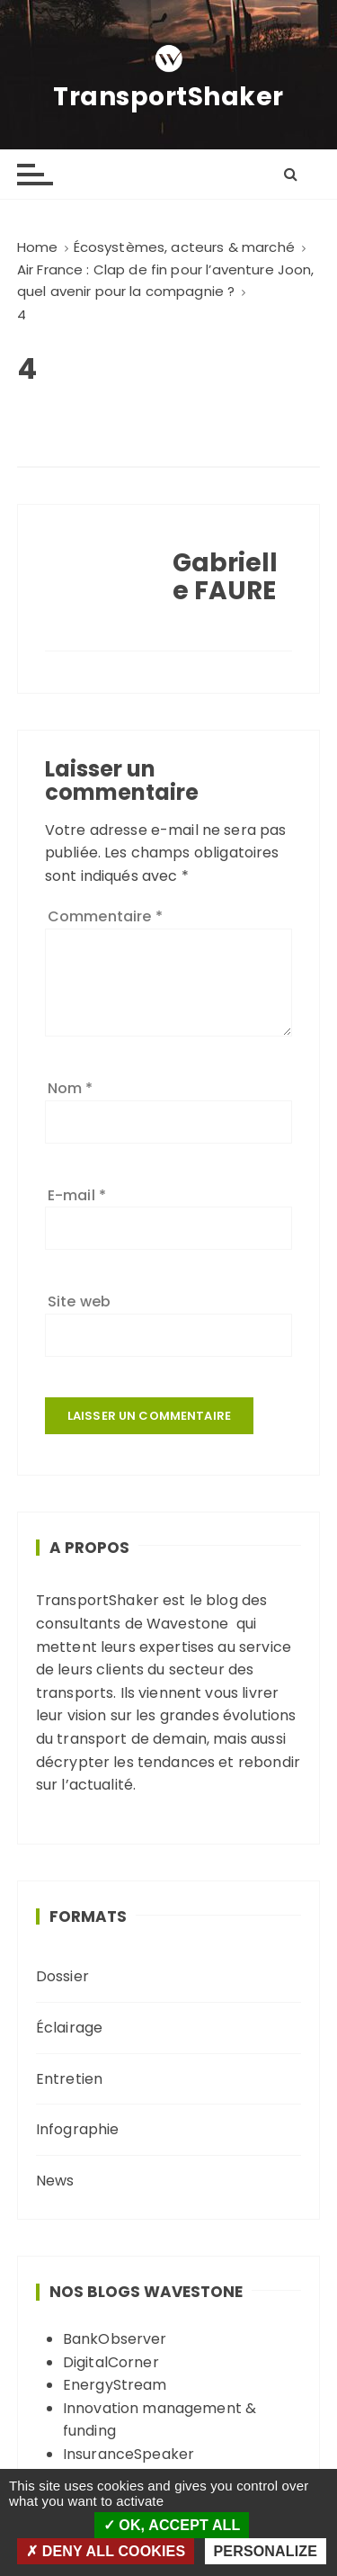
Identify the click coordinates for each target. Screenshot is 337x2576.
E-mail (77, 1195)
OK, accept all (172, 2525)
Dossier (62, 1976)
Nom (70, 1088)
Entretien (69, 2079)
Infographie (78, 2129)
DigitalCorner (111, 2362)
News (55, 2180)
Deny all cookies (105, 2551)
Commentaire (105, 916)
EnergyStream (115, 2384)
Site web (79, 1301)
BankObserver (115, 2339)
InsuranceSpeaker (128, 2454)
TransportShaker (168, 97)
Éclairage (69, 2027)
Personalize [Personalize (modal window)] (265, 2551)
